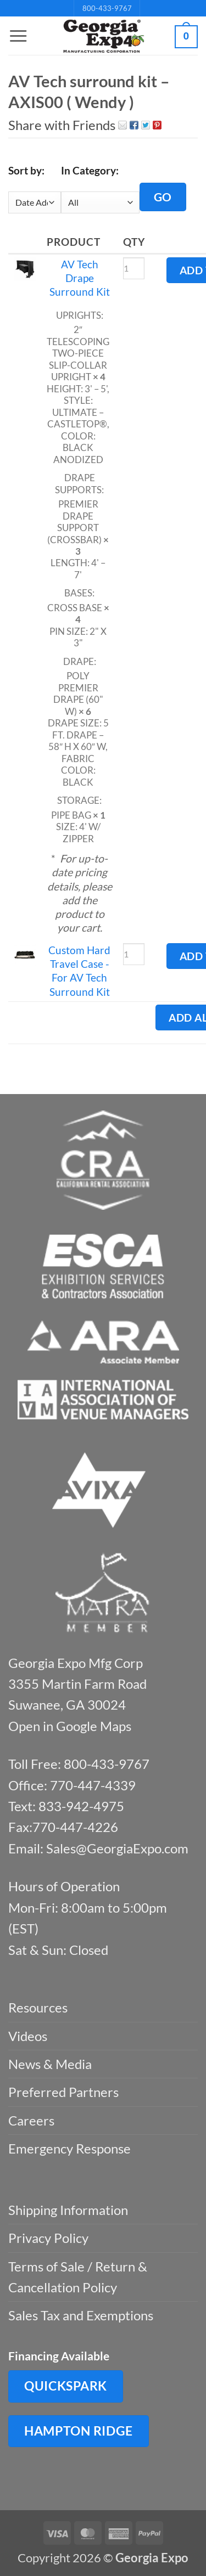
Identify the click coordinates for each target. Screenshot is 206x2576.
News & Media (50, 2064)
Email (122, 125)
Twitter (145, 125)
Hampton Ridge (78, 2430)
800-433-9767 (107, 8)
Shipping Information (68, 2210)
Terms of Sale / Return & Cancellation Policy (77, 2276)
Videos (27, 2036)
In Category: (90, 170)
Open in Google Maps (69, 1726)
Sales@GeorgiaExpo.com (117, 1848)
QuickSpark (65, 2385)
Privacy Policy (48, 2238)
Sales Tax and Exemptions (80, 2315)
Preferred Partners (63, 2092)
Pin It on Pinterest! (157, 125)
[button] (18, 36)
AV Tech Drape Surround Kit (79, 278)
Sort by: (26, 170)
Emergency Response (69, 2148)
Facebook (134, 125)
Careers (31, 2120)
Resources (38, 2007)
